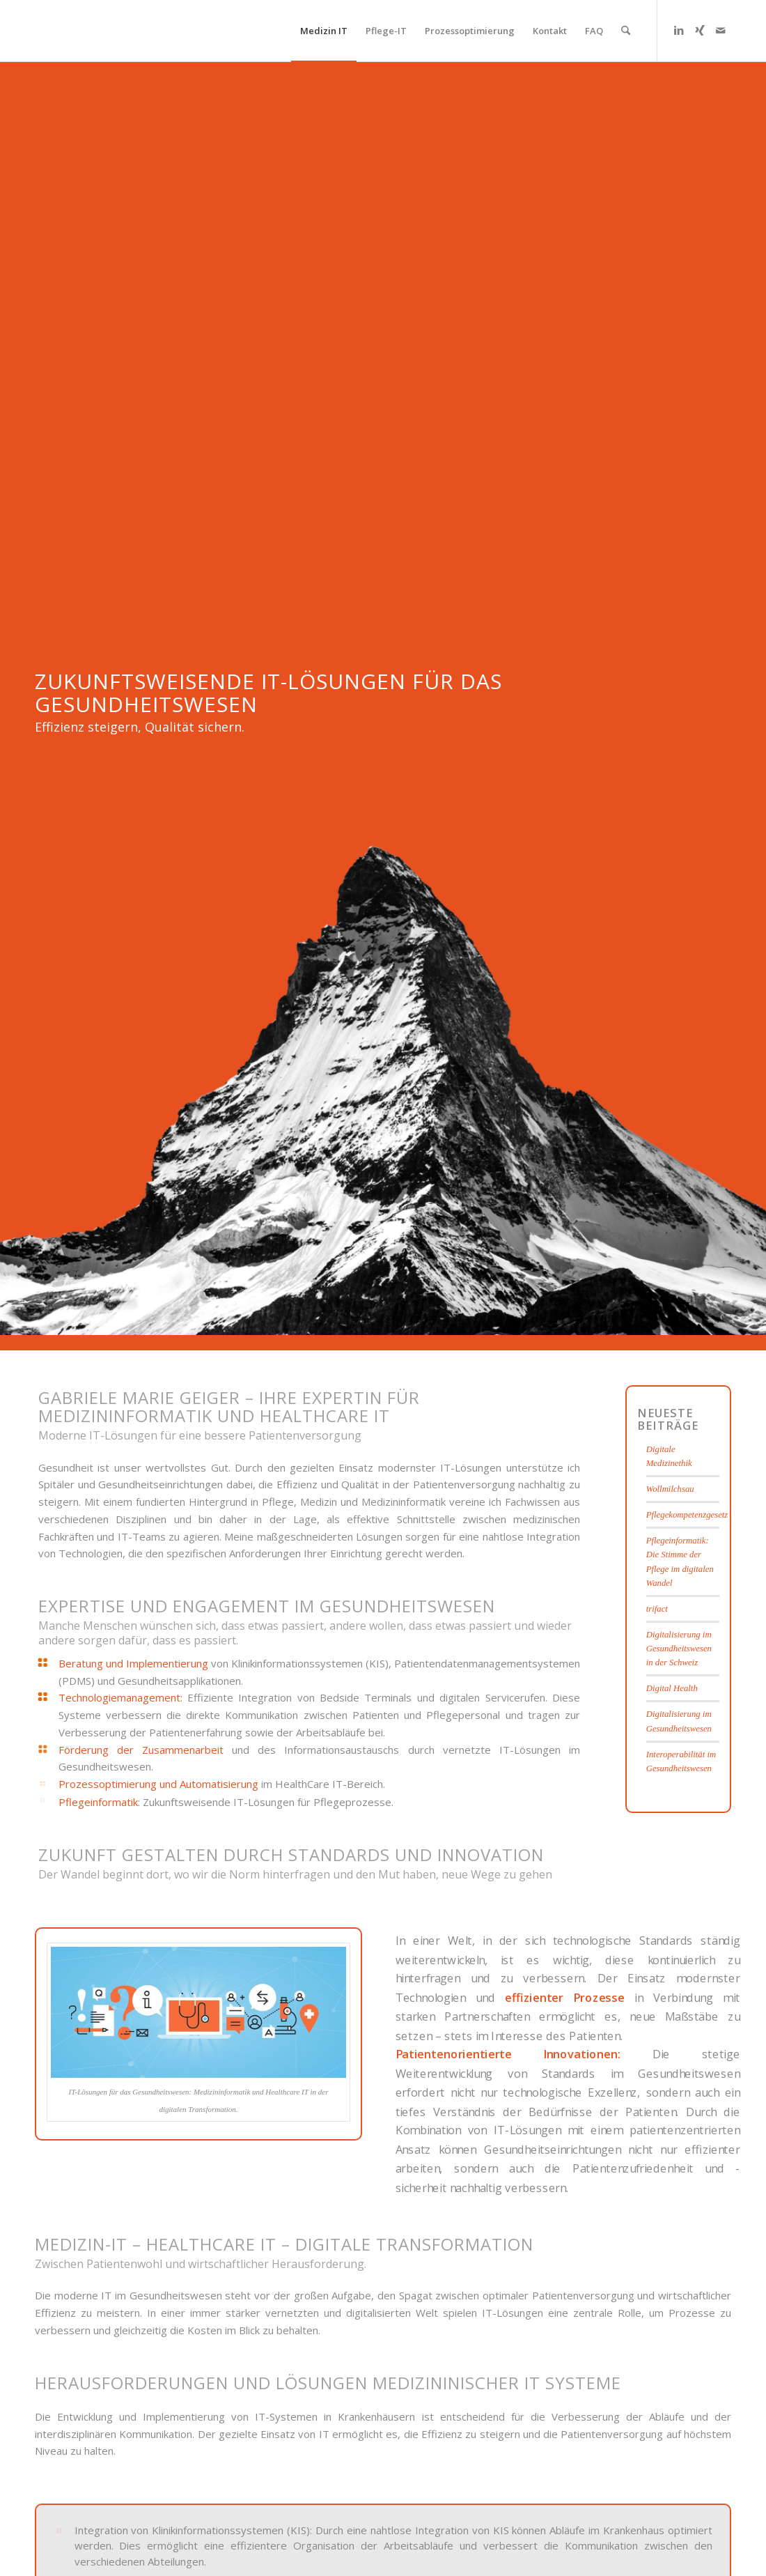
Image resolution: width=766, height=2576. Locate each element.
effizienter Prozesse (565, 1997)
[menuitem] (324, 30)
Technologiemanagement (119, 1697)
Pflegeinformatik (98, 1802)
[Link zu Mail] (720, 30)
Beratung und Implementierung (133, 1663)
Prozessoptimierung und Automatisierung (158, 1784)
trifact (657, 1609)
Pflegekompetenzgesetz (687, 1515)
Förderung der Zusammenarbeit (141, 1750)
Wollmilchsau (670, 1489)
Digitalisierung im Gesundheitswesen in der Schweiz (679, 1648)
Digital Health (672, 1688)
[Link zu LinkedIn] (679, 30)
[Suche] (625, 30)
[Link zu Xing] (699, 30)
